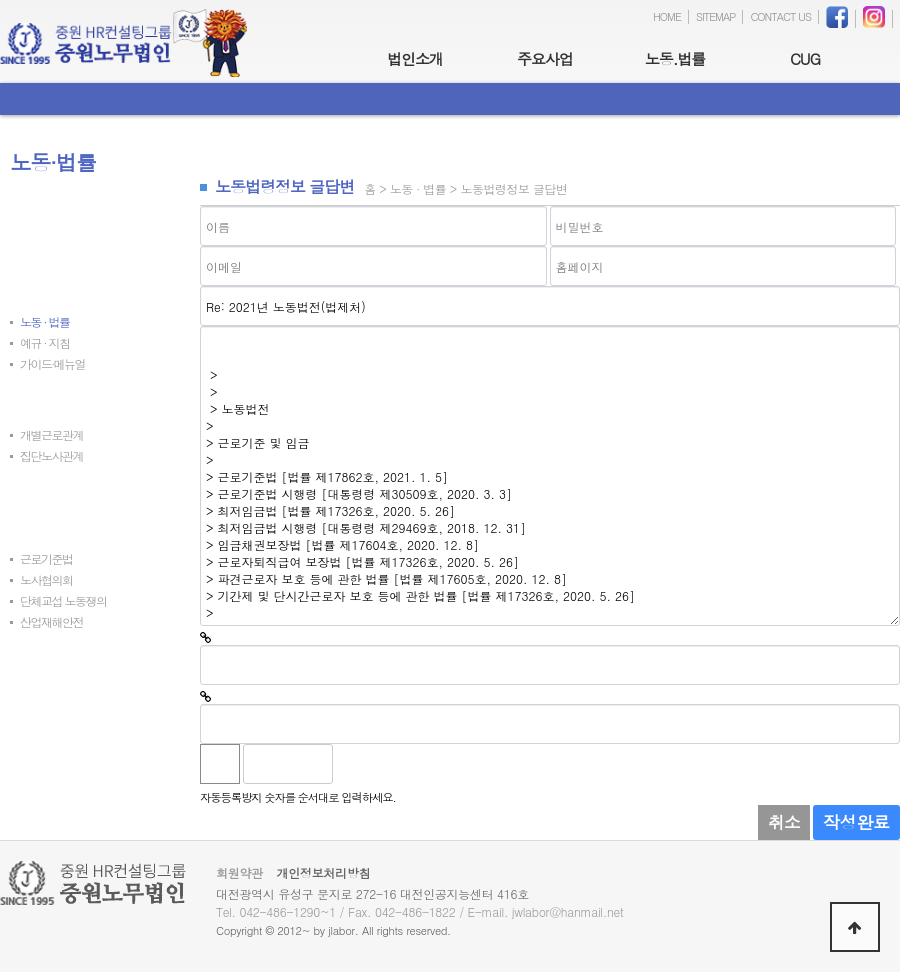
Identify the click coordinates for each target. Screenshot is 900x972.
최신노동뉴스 (41, 222)
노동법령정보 (41, 286)
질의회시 (31, 399)
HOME (667, 17)
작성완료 (856, 822)
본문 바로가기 (0, 0)
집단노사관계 (51, 455)
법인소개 (415, 58)
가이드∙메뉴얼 (52, 363)
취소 (784, 822)
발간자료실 (36, 657)
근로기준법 (46, 558)
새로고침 (399, 764)
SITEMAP (716, 17)
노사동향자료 (41, 491)
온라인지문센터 (47, 721)
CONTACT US (780, 17)
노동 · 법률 (45, 321)
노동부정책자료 (47, 523)
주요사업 (545, 58)
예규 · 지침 (45, 342)
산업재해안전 (51, 621)
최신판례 (31, 254)
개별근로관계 (51, 434)
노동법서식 (36, 689)
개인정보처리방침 (324, 872)
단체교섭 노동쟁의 (63, 600)
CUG (805, 58)
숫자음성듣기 (356, 764)
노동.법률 (675, 58)
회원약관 (239, 872)
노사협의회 (46, 579)
